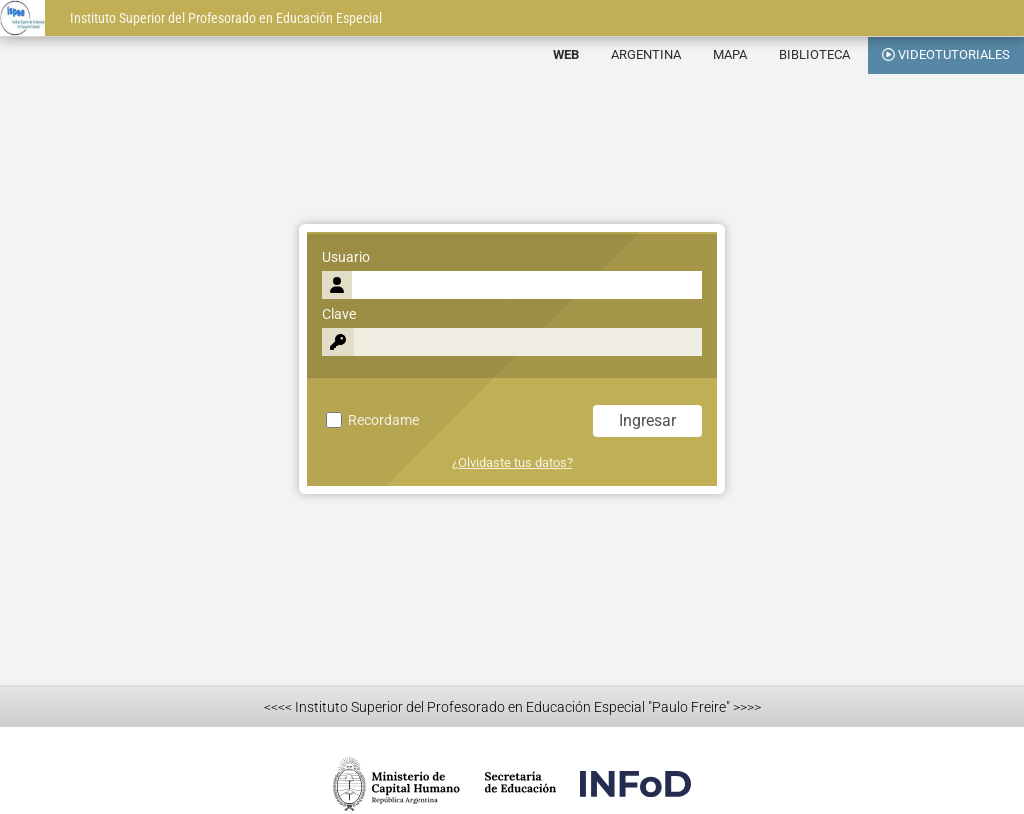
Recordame (372, 420)
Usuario (346, 257)
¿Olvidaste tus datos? (512, 462)
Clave (339, 314)
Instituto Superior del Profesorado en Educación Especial (226, 18)
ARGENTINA (646, 54)
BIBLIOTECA (814, 54)
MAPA (730, 54)
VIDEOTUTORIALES (946, 54)
